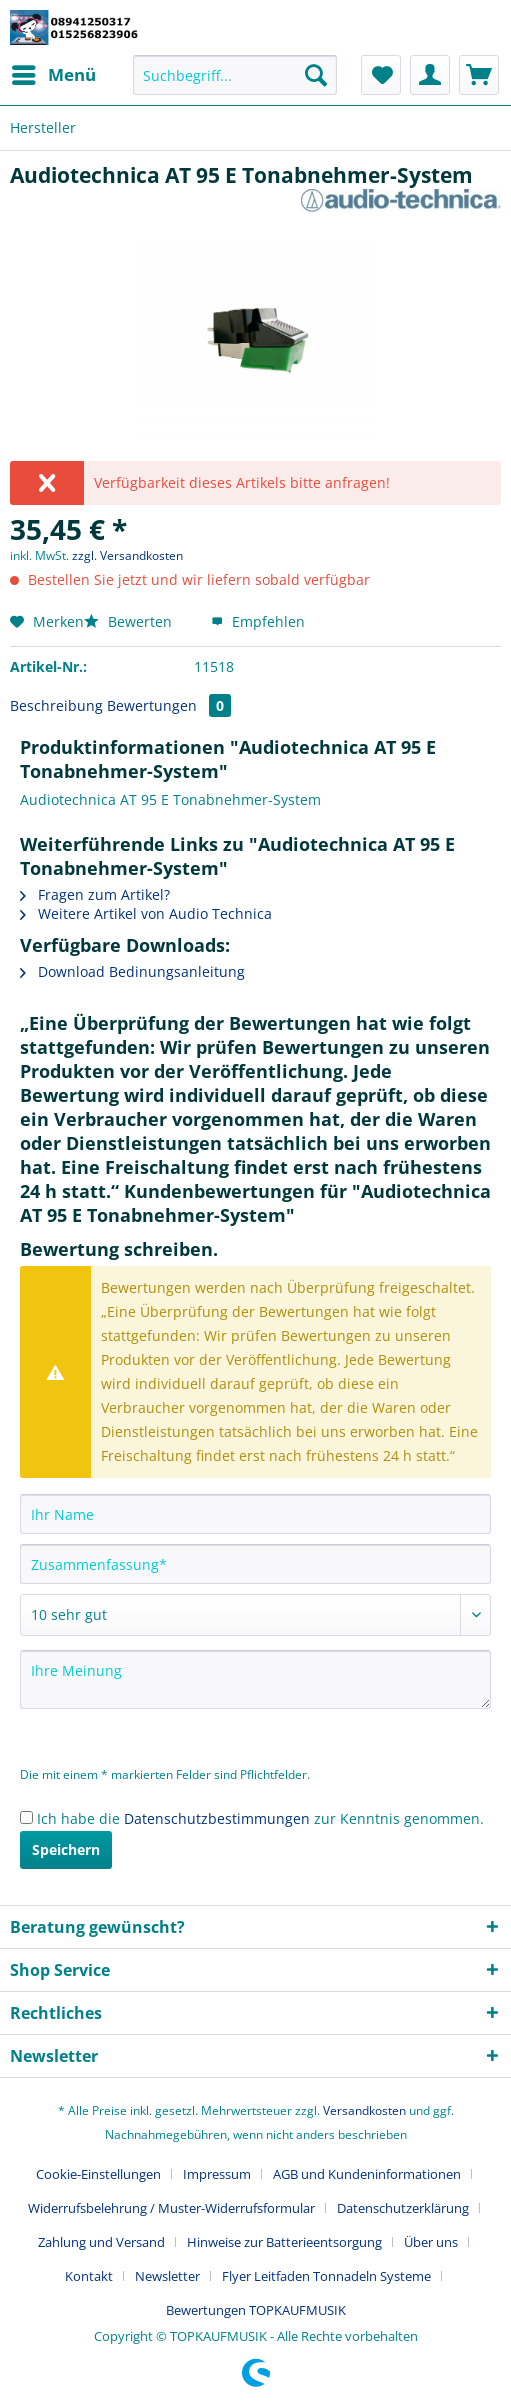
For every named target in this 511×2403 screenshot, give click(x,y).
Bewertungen (169, 705)
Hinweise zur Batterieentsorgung (284, 2242)
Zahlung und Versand (101, 2242)
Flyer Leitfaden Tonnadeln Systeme (326, 2276)
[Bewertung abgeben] (255, 1615)
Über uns (431, 2242)
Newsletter (167, 2276)
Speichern (66, 1849)
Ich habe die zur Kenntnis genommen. (260, 1818)
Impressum (217, 2174)
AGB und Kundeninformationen (367, 2174)
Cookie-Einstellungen (98, 2174)
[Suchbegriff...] (235, 75)
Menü (54, 72)
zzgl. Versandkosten (127, 555)
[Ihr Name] (255, 1514)
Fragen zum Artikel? (95, 894)
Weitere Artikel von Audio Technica (146, 913)
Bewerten (130, 621)
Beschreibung (56, 705)
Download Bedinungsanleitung (132, 971)
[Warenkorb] (479, 75)
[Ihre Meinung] (255, 1679)
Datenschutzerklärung (403, 2208)
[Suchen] (316, 75)
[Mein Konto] (430, 75)
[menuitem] (53, 75)
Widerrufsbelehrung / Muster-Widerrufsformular (171, 2208)
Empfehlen (258, 621)
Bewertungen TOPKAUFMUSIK (256, 2310)
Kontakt (89, 2276)
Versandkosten (364, 2110)
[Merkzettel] (381, 75)
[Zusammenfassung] (255, 1564)
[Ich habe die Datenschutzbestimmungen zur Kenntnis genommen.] (26, 1817)
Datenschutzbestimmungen (217, 1818)
